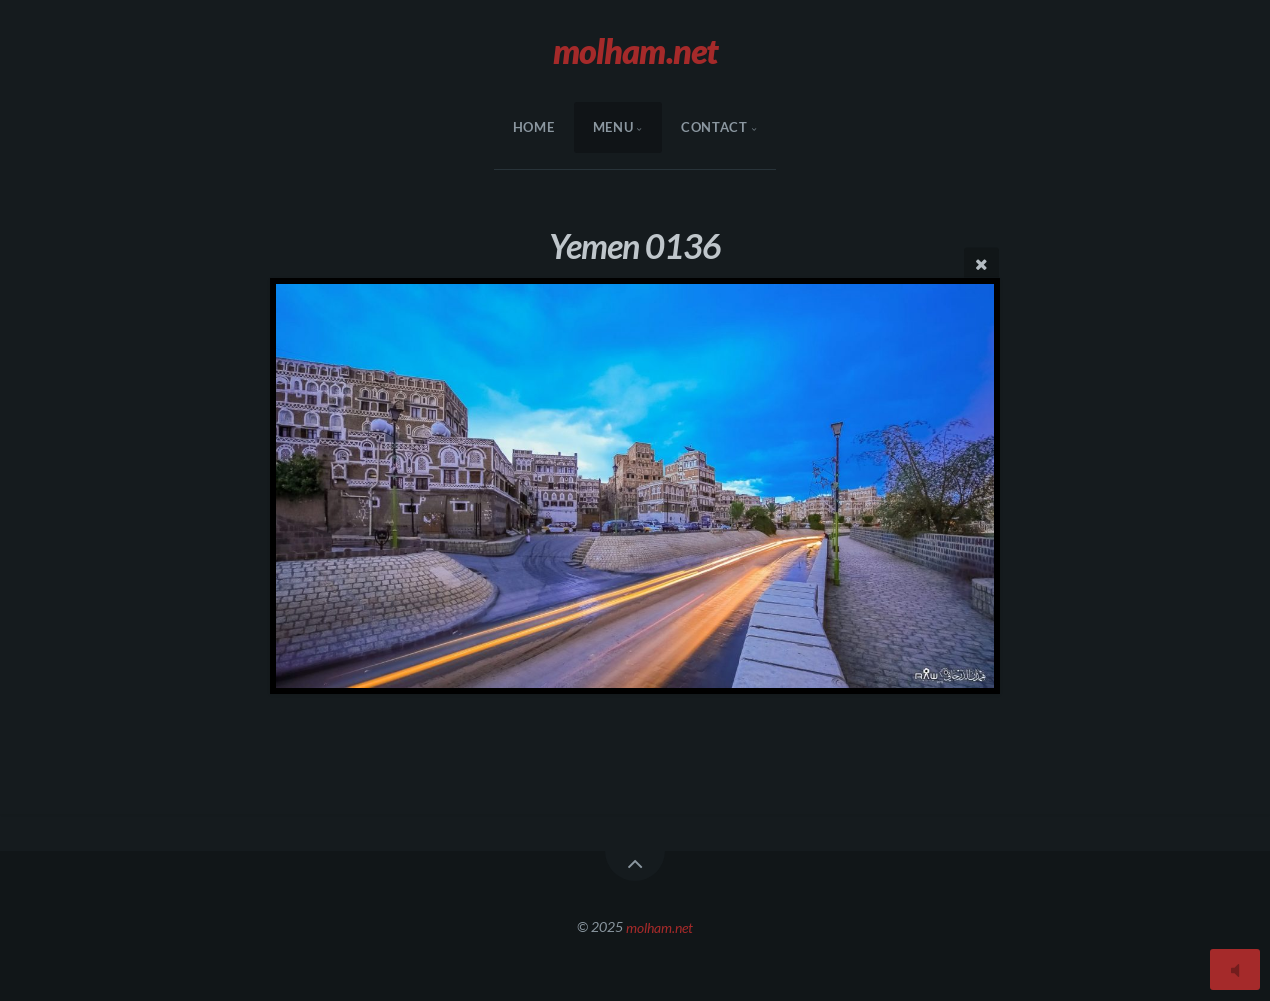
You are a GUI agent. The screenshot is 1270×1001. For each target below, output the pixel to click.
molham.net (659, 926)
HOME (534, 127)
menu (613, 127)
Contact (714, 127)
